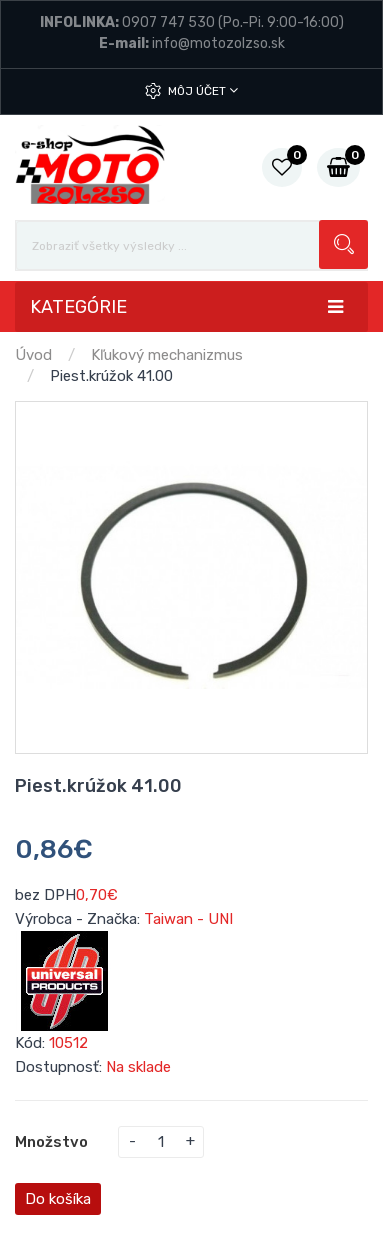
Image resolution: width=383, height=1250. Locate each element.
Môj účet (203, 90)
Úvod (33, 355)
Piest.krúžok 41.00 (111, 376)
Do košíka (58, 1199)
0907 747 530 (168, 22)
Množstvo (51, 1142)
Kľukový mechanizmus (167, 355)
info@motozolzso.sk (218, 43)
